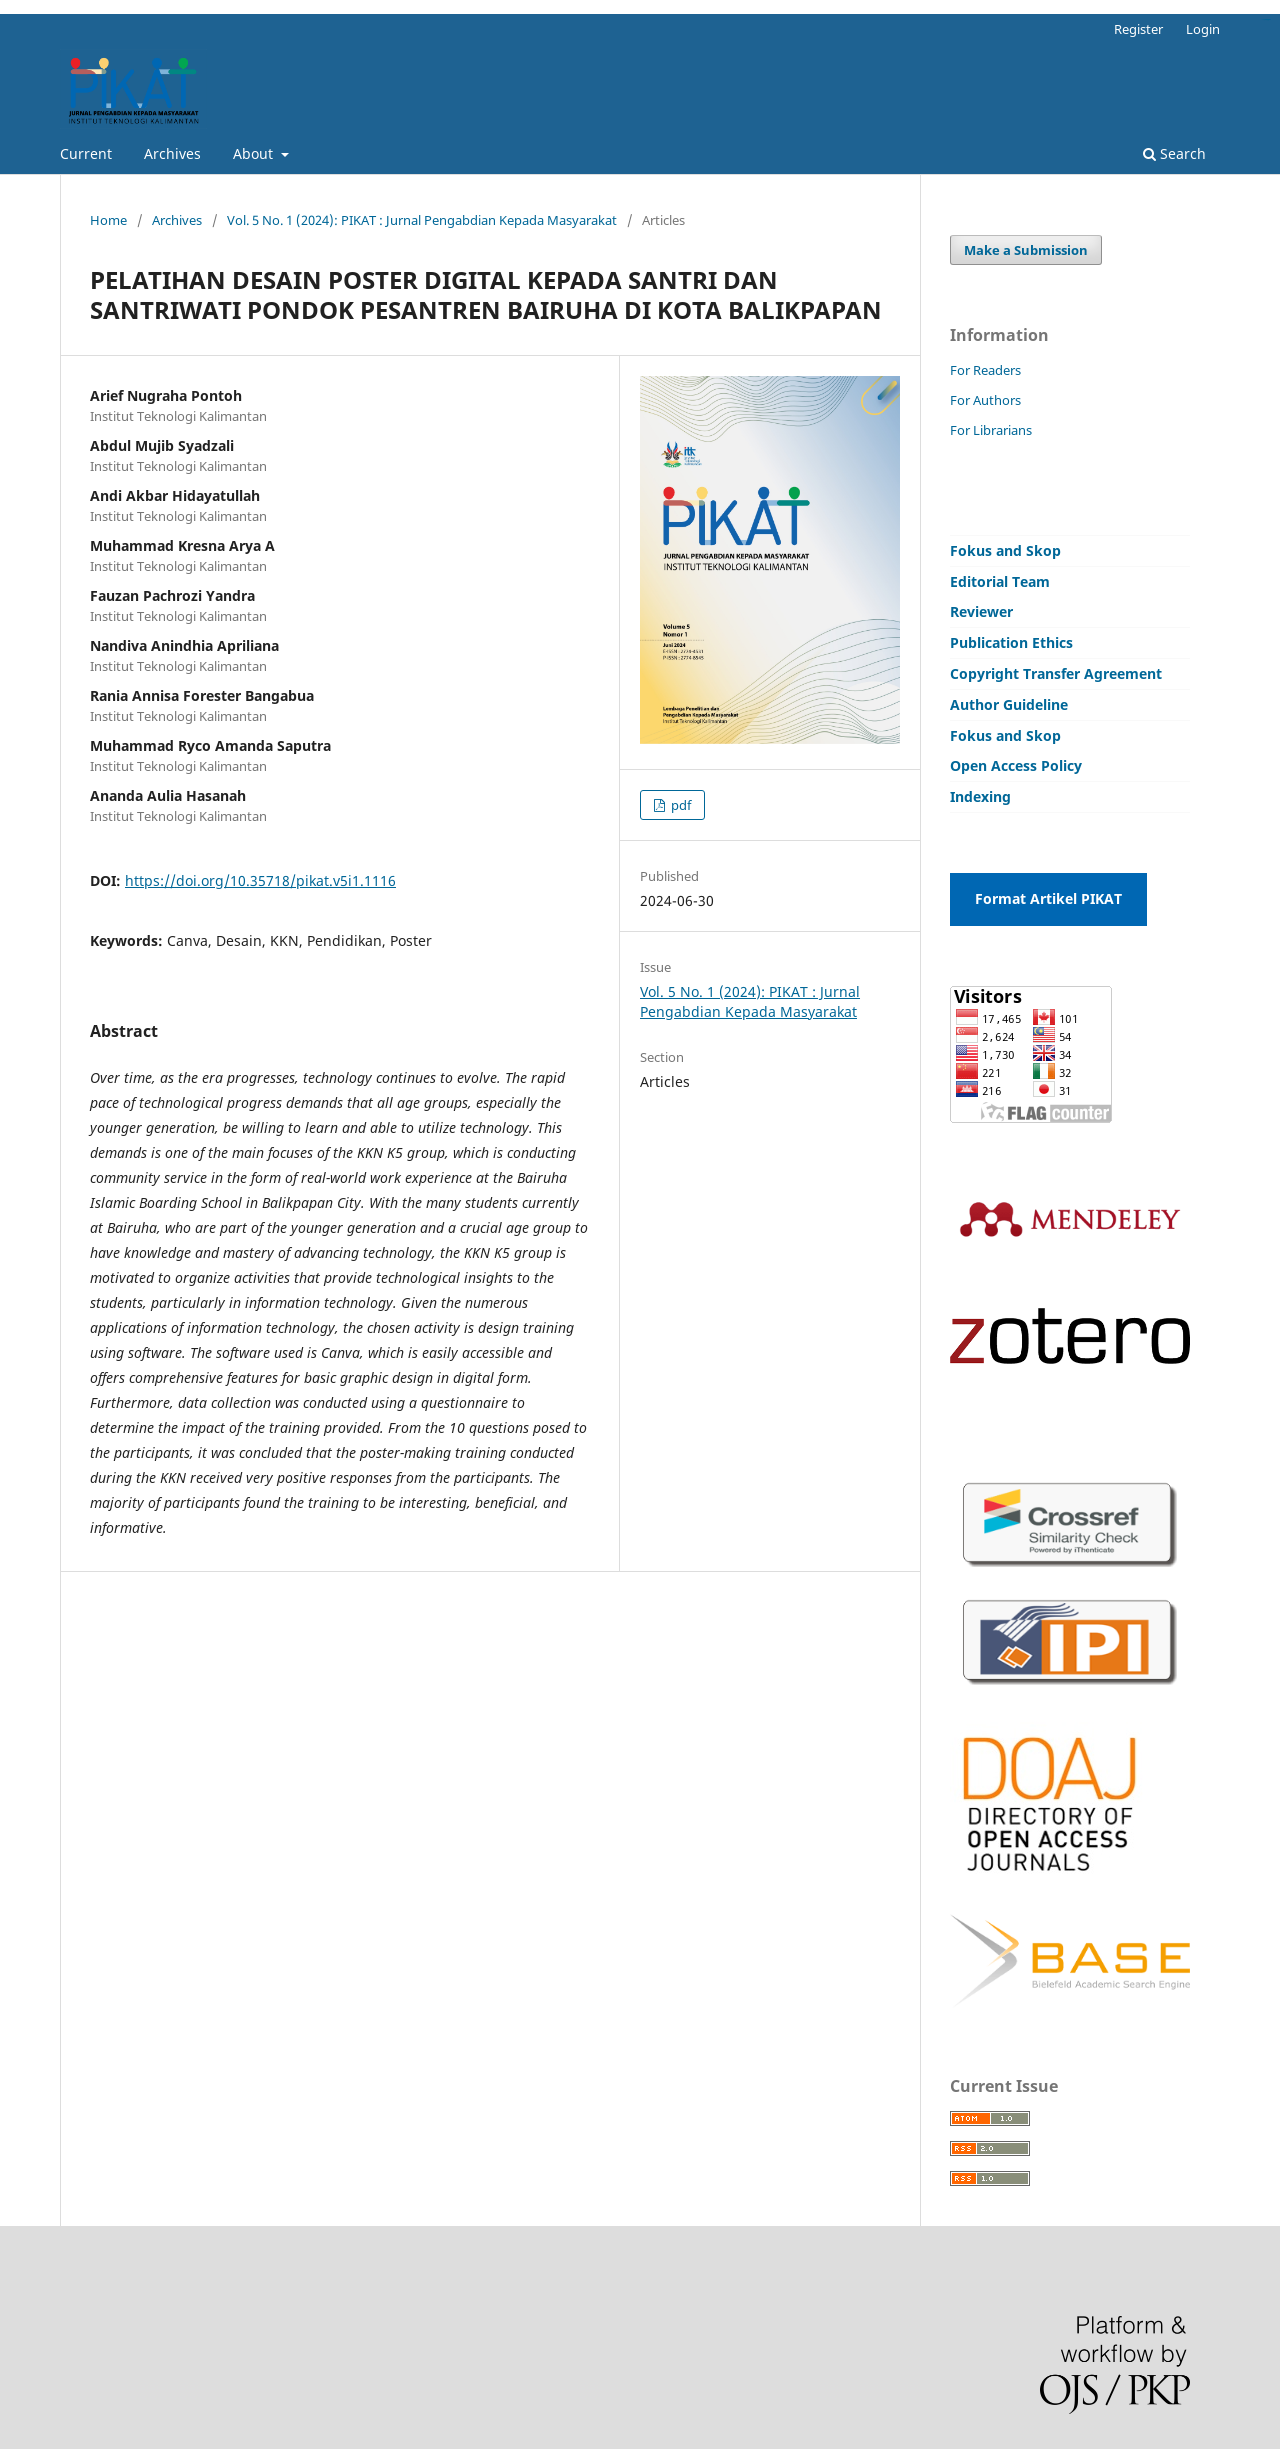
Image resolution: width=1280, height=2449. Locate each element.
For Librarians (991, 430)
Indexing (980, 796)
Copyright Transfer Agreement (1056, 673)
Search (1174, 153)
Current (86, 153)
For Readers (985, 370)
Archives (172, 153)
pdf (679, 805)
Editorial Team (1000, 581)
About (255, 153)
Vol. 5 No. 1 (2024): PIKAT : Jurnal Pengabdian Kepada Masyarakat (422, 220)
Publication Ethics (1011, 642)
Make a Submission (1026, 250)
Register (1138, 29)
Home (108, 220)
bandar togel (1266, 19)
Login (1203, 29)
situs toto (1268, 19)
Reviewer (981, 611)
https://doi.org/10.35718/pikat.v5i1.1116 (260, 880)
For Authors (985, 400)
